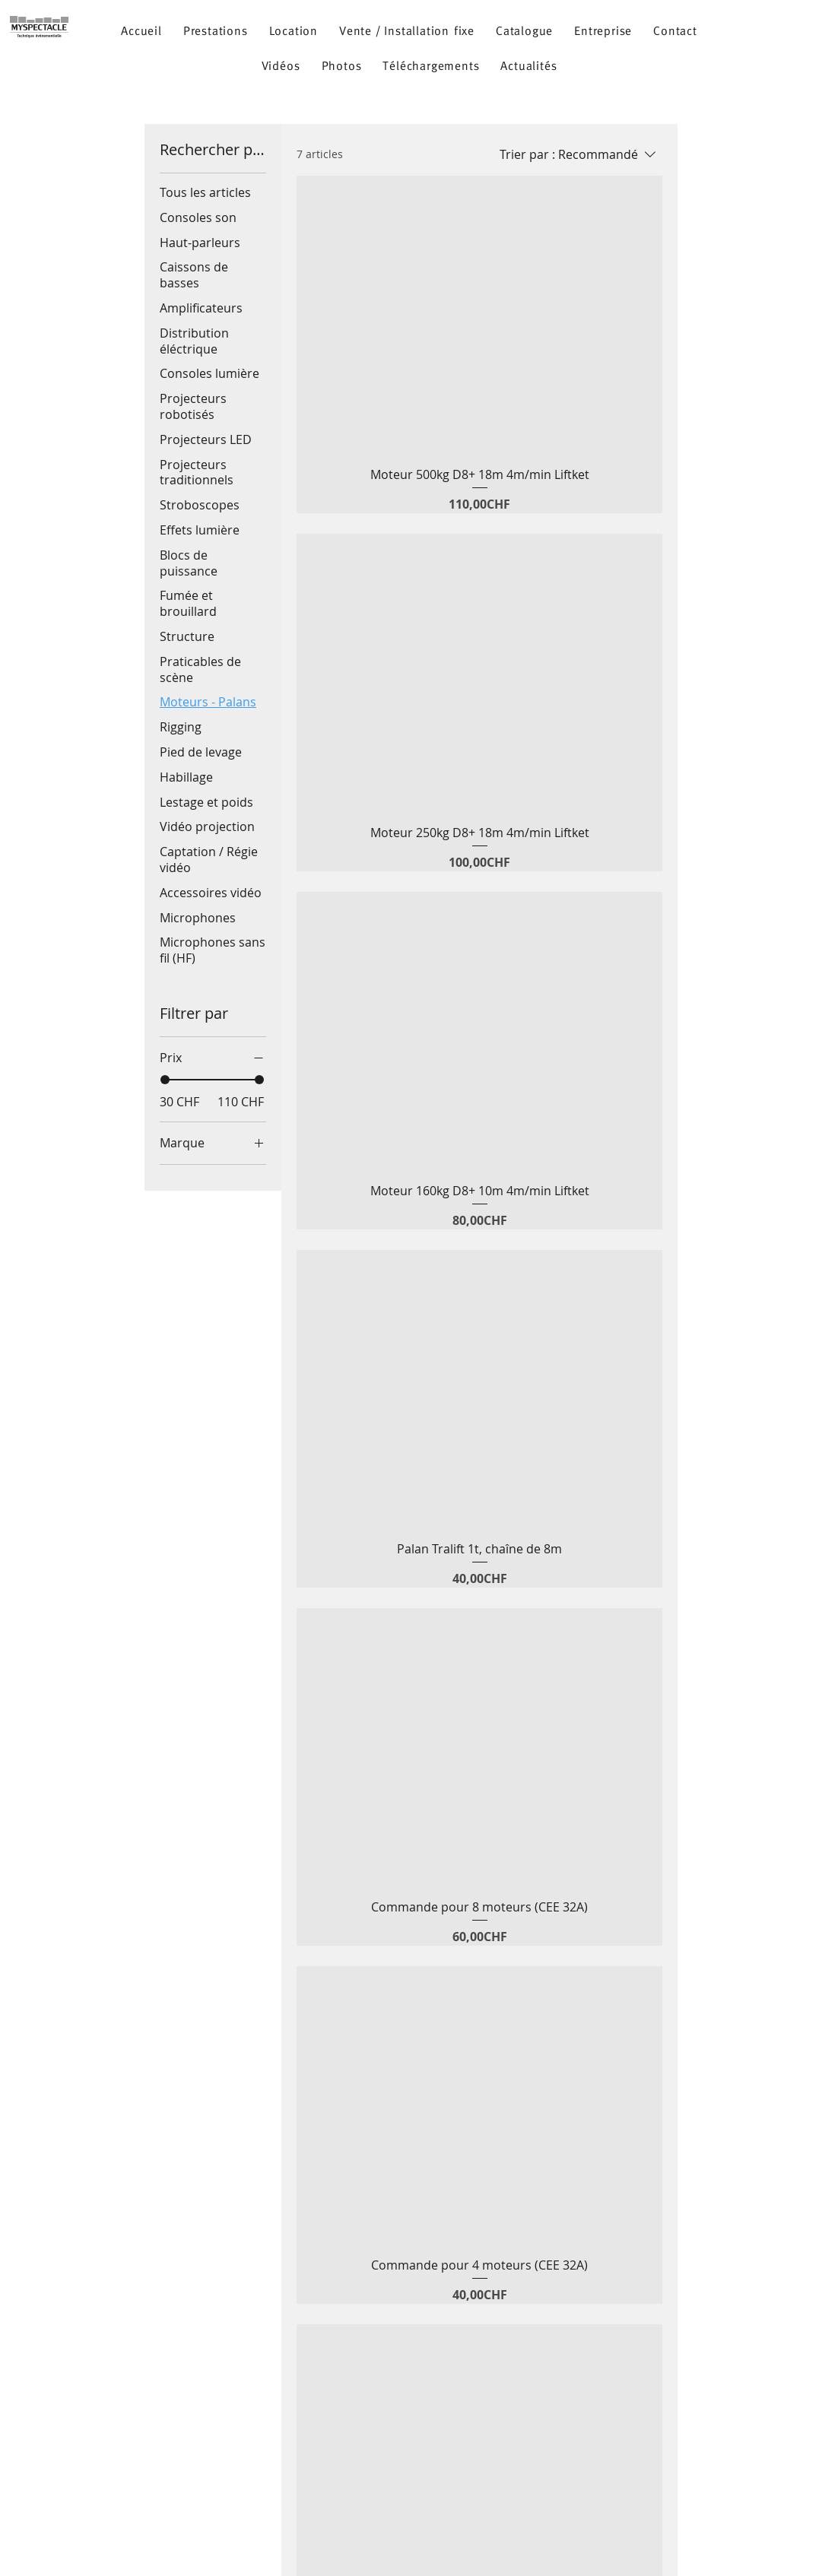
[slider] (165, 1080)
